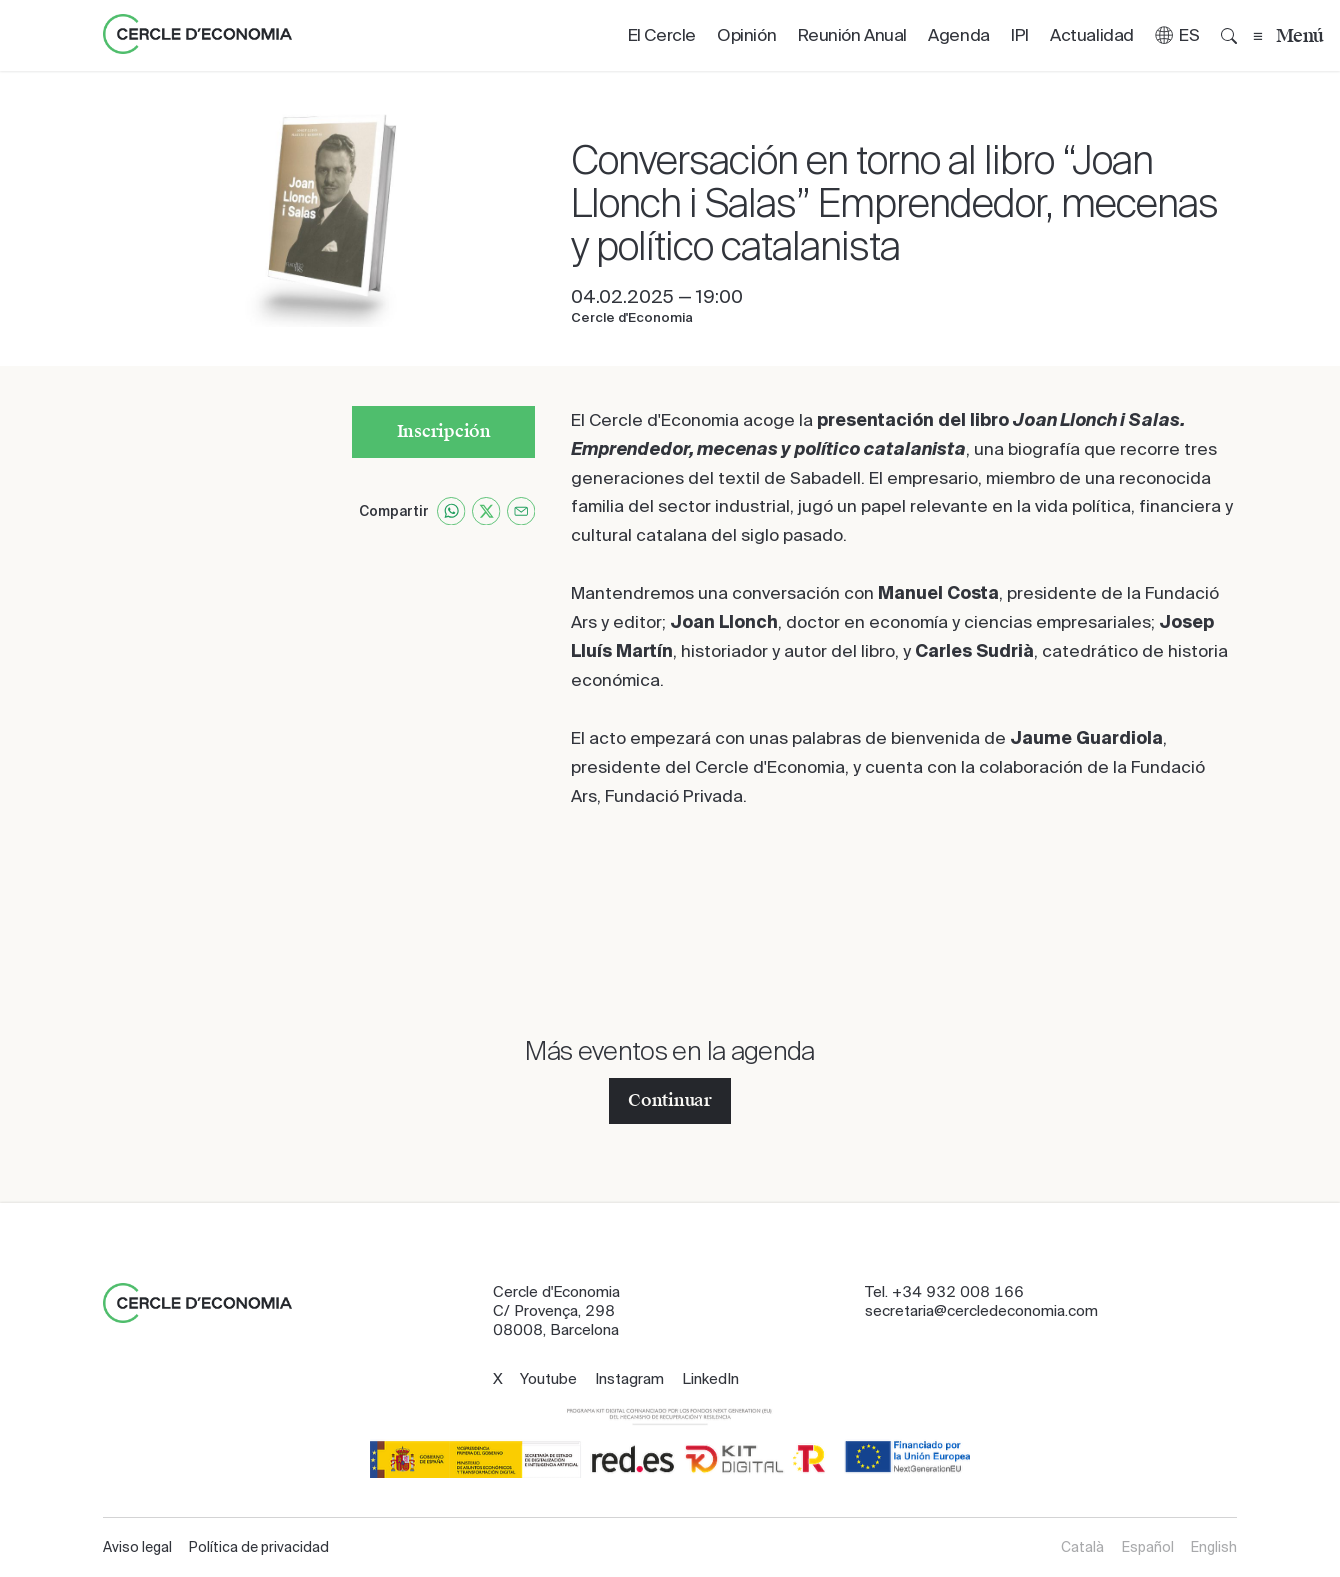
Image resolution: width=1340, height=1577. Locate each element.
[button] (1178, 35)
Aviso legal (137, 1547)
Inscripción (444, 431)
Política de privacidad (259, 1547)
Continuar (670, 1100)
